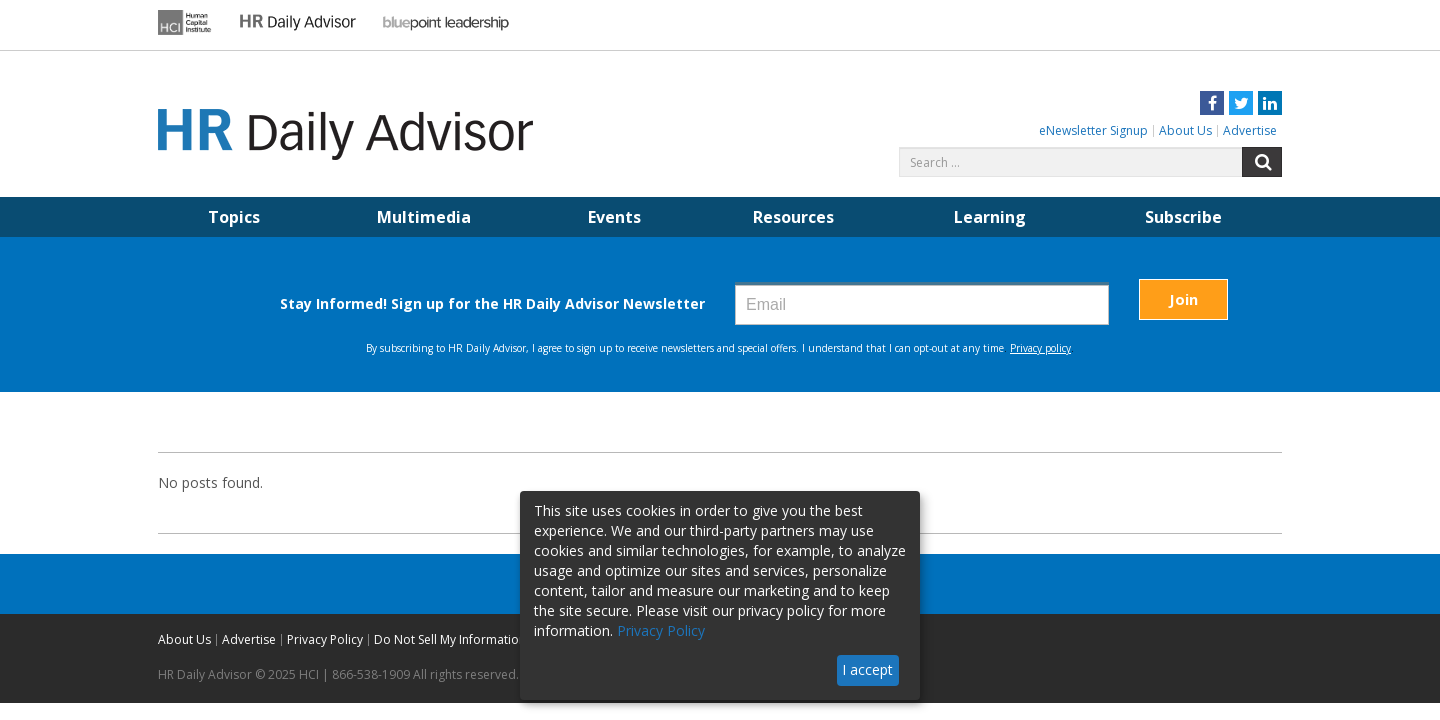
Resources (793, 217)
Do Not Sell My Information (450, 639)
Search (1262, 162)
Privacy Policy (325, 639)
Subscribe (1183, 217)
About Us (1185, 130)
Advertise (1250, 130)
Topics (234, 217)
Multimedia (424, 217)
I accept (867, 669)
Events (614, 217)
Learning (990, 217)
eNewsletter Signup (1093, 130)
